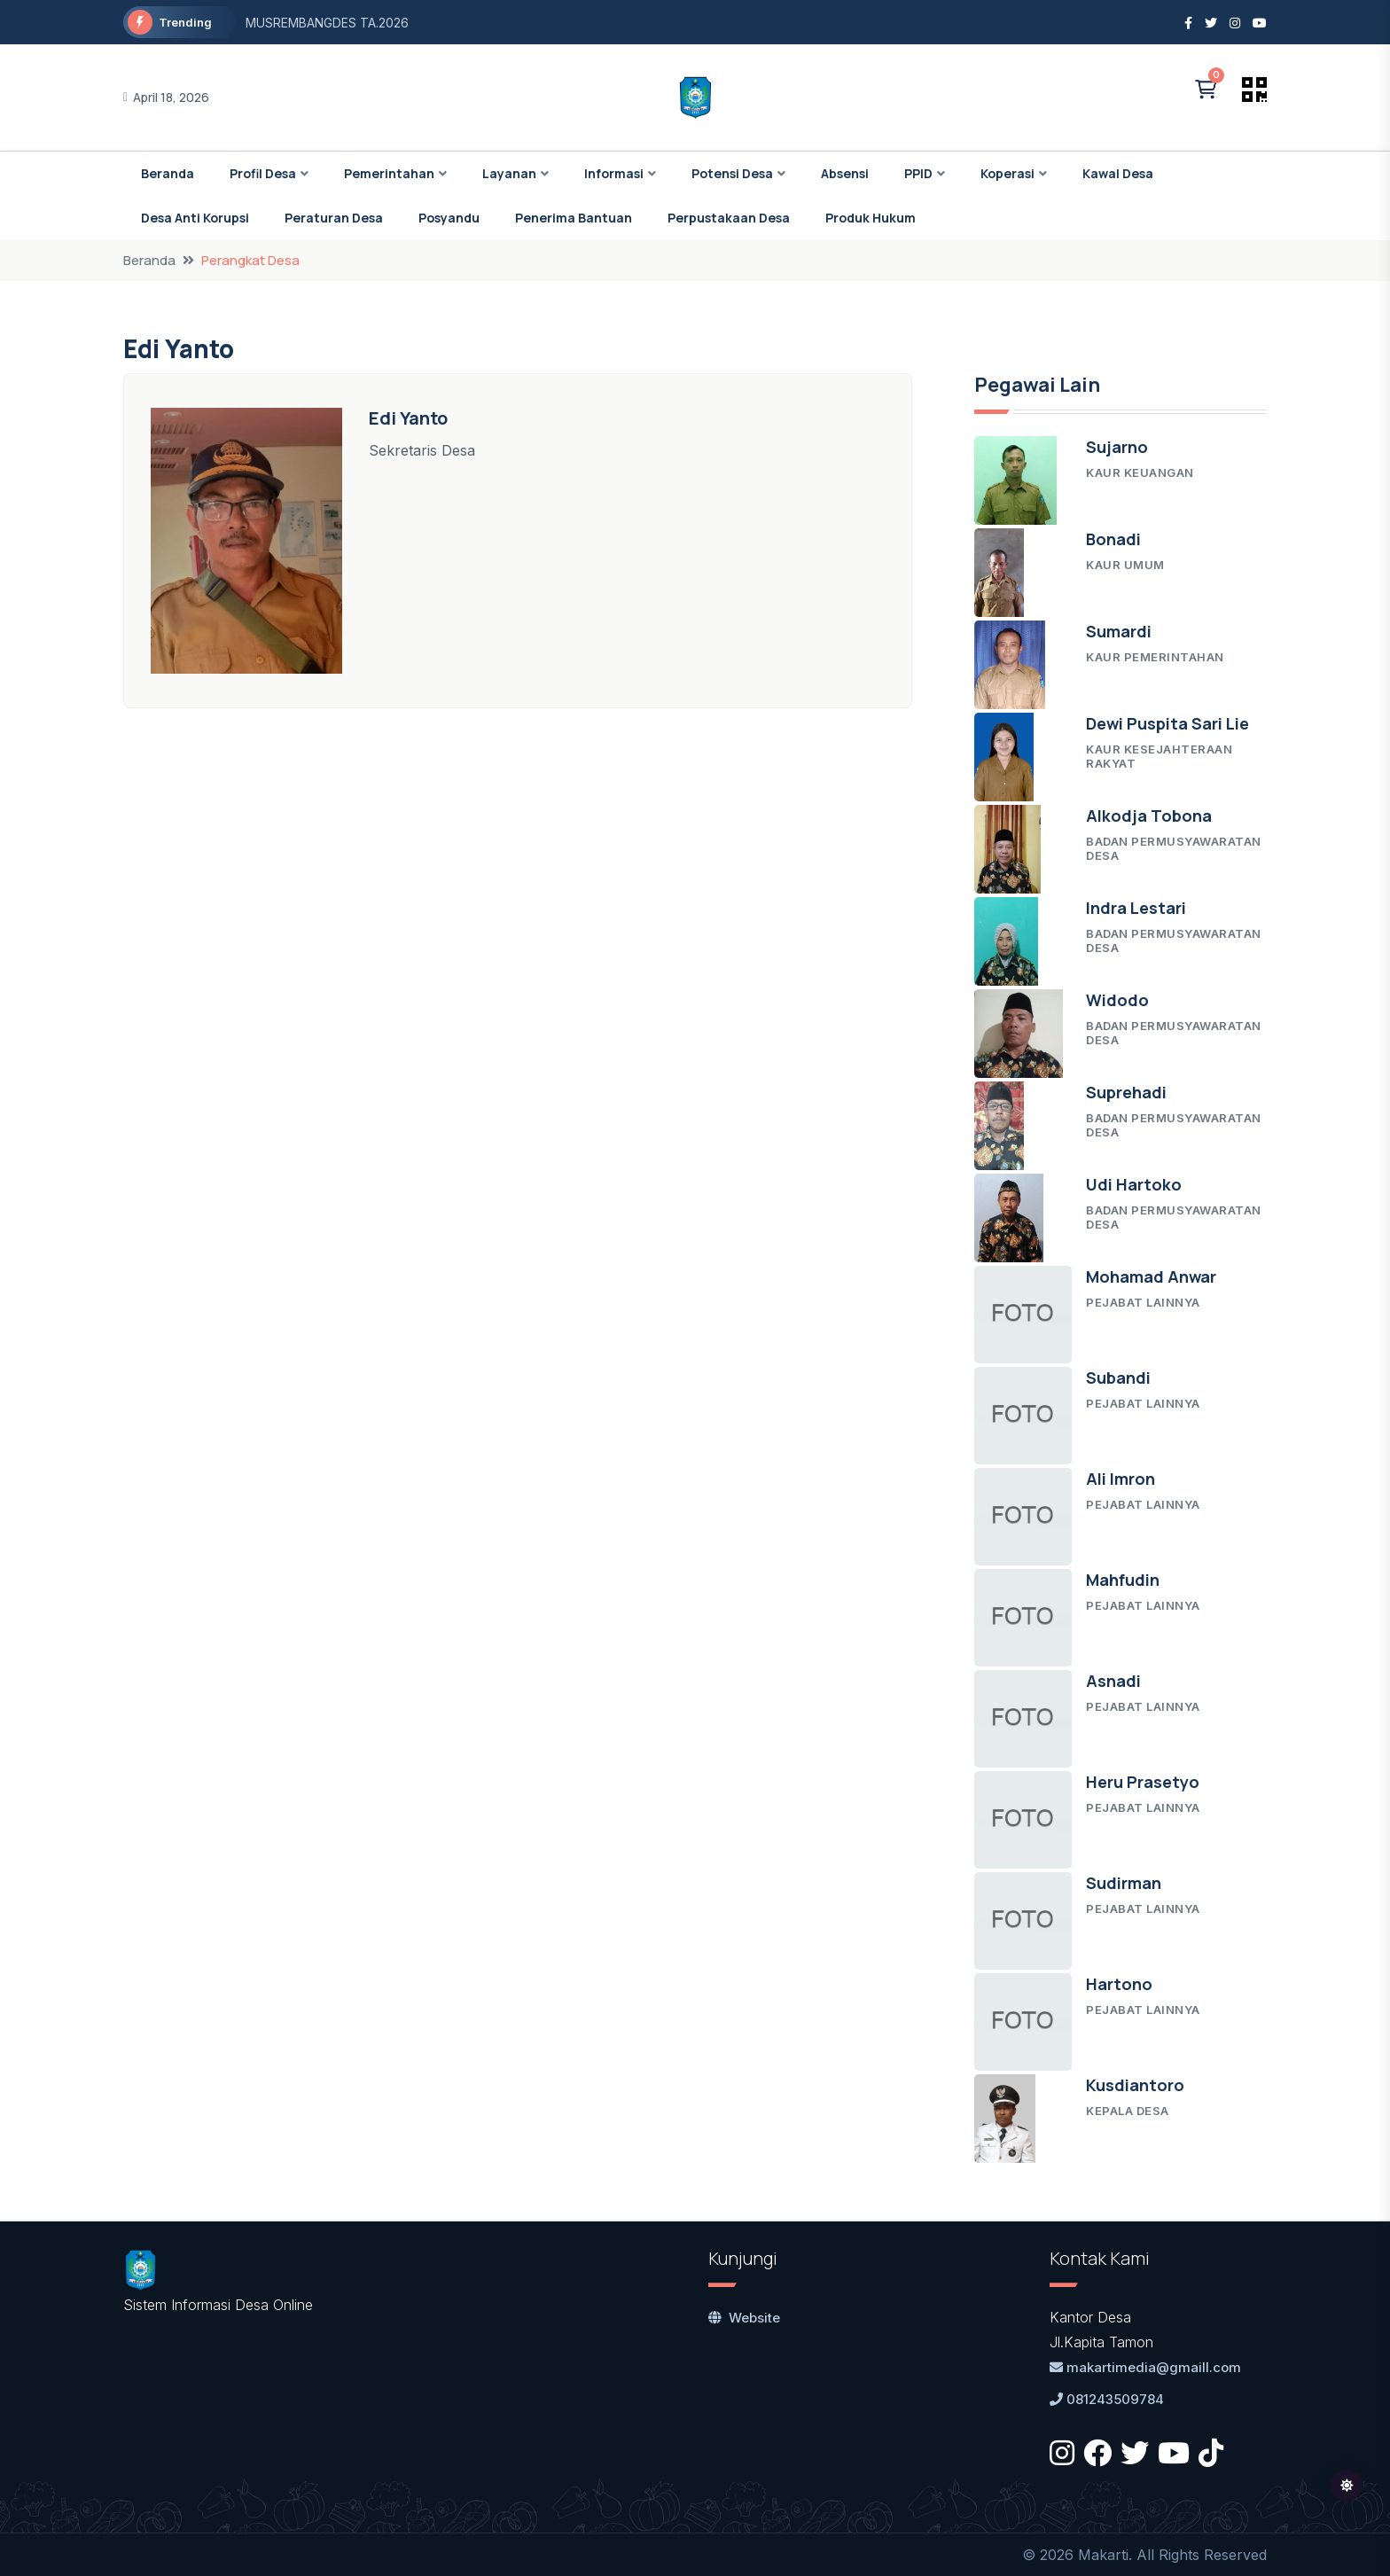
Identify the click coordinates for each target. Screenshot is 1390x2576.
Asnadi (1113, 1680)
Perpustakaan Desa (729, 217)
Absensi (845, 173)
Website (744, 2317)
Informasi (614, 173)
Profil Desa (263, 173)
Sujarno (1117, 446)
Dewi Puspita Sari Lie (1167, 723)
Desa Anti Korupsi (195, 217)
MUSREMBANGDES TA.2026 (327, 22)
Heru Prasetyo (1142, 1781)
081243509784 (1107, 2399)
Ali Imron (1120, 1478)
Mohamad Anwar (1151, 1276)
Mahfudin (1123, 1579)
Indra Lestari (1136, 907)
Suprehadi (1126, 1092)
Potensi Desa (732, 173)
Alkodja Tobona (1149, 815)
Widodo (1117, 1000)
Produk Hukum (870, 217)
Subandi (1118, 1377)
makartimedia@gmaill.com (1145, 2367)
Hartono (1119, 1983)
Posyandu (449, 217)
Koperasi (1007, 173)
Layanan (509, 173)
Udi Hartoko (1134, 1184)
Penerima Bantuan (573, 217)
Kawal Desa (1117, 173)
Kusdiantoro (1135, 2085)
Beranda (167, 173)
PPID (918, 173)
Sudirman (1123, 1882)
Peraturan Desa (334, 217)
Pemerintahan (389, 173)
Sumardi (1119, 631)
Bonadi (1113, 539)
